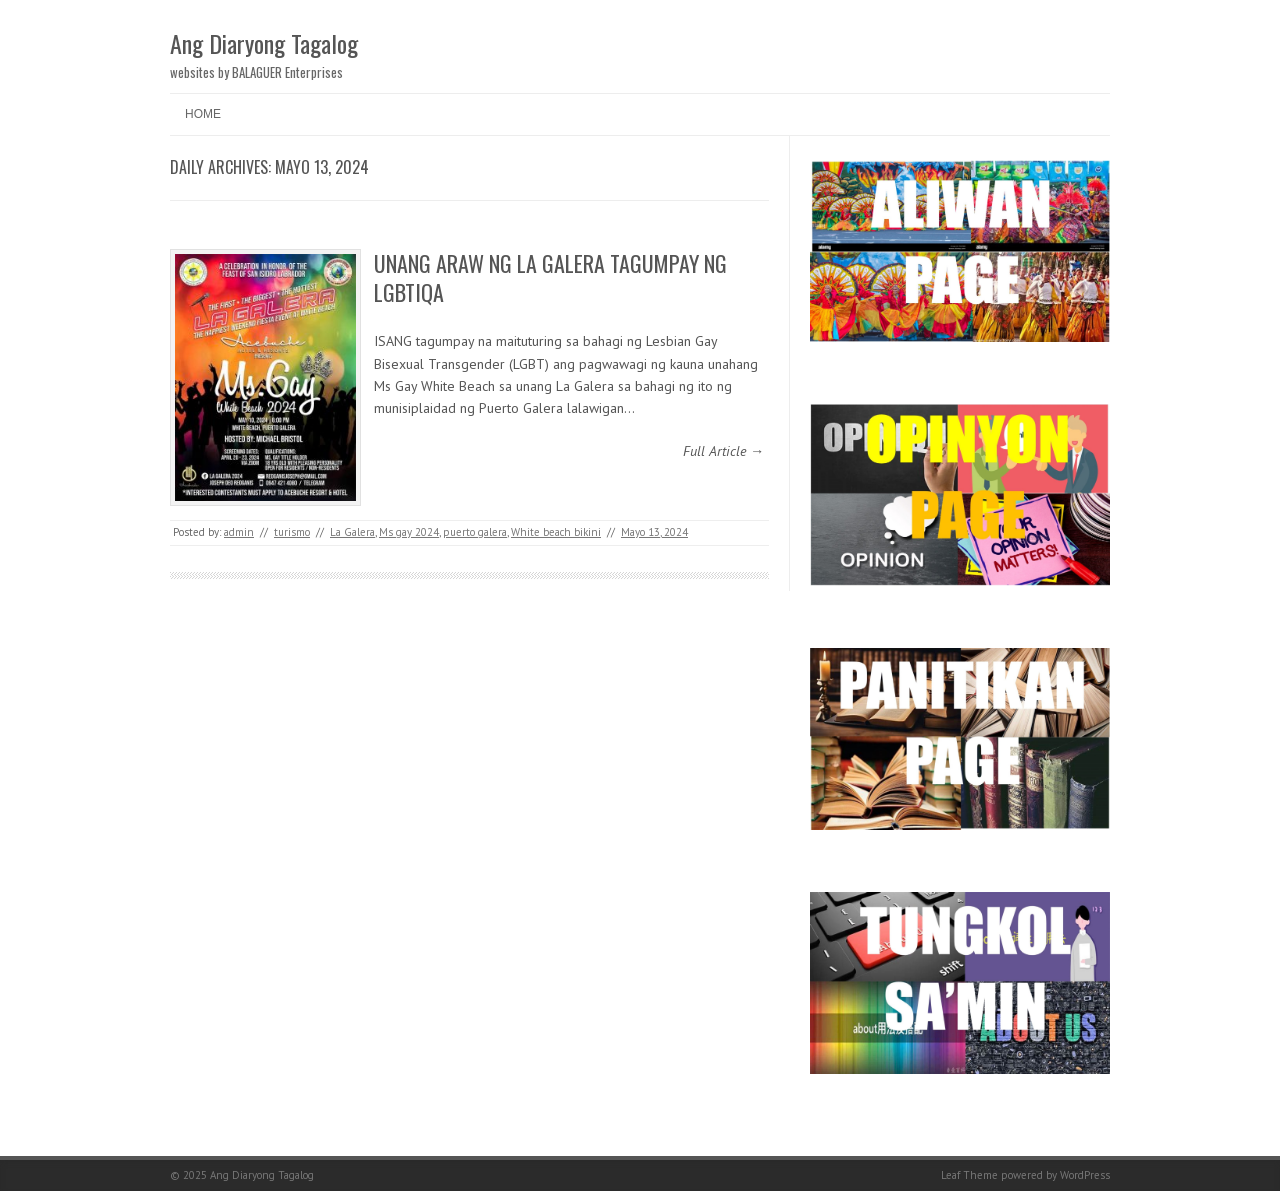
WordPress (1085, 1175)
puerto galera (475, 532)
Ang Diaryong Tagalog (264, 43)
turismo (292, 532)
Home (203, 114)
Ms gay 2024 (409, 532)
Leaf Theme (969, 1175)
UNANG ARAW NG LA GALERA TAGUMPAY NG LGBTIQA (550, 277)
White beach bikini (556, 532)
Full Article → (723, 451)
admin (239, 532)
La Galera (352, 532)
